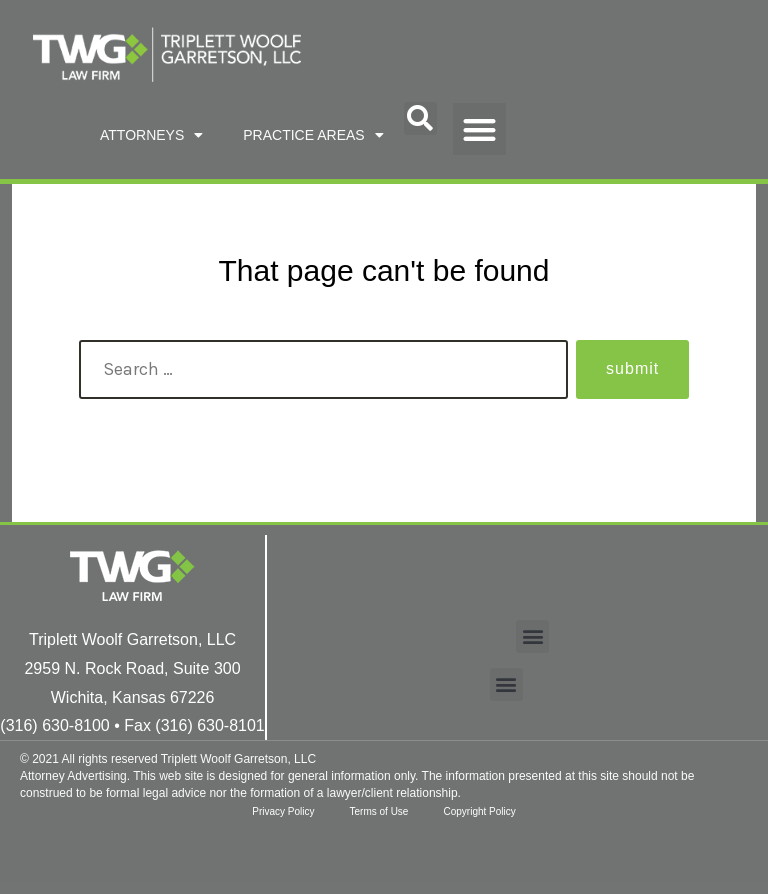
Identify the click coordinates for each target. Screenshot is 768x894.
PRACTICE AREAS (313, 135)
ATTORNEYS (151, 135)
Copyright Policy (484, 811)
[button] (420, 118)
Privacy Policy (278, 811)
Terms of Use (379, 811)
